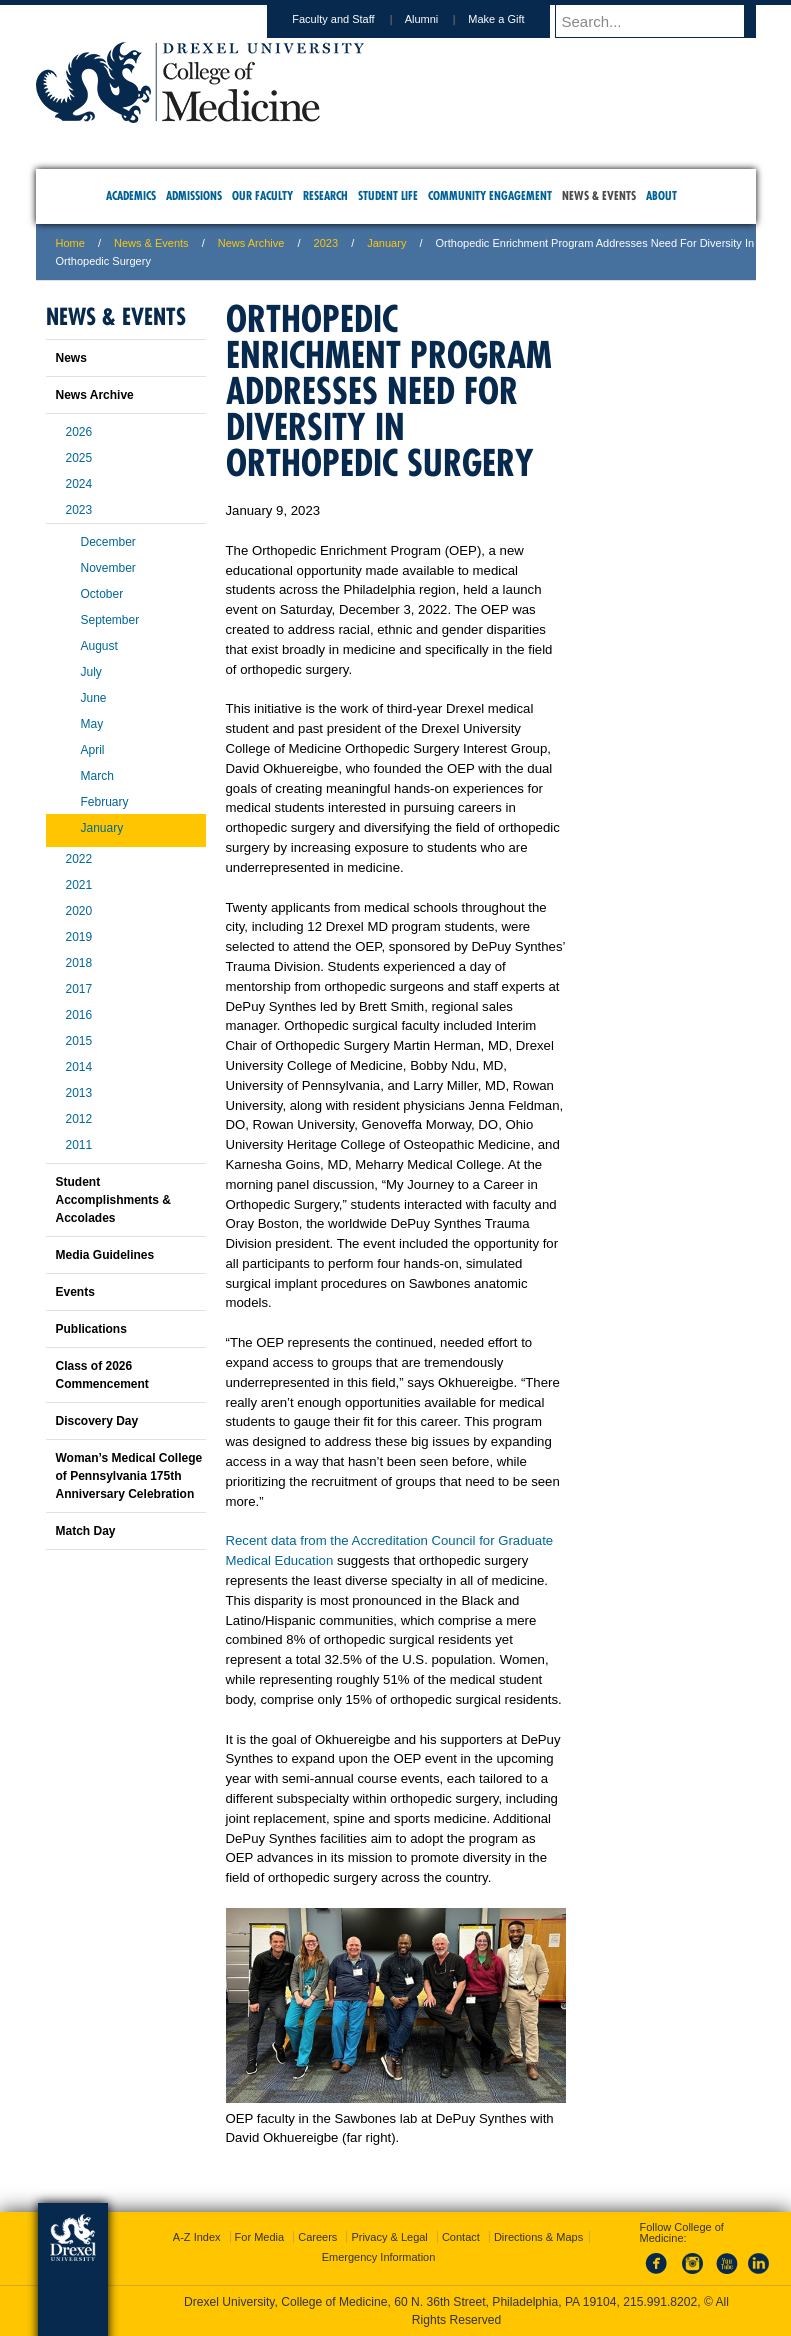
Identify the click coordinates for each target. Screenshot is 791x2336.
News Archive (251, 243)
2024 (79, 484)
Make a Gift (515, 19)
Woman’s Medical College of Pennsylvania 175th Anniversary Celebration (129, 1476)
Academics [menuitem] (131, 195)
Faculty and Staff (352, 19)
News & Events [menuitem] (599, 195)
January (386, 243)
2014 (79, 1067)
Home (70, 243)
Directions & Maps (538, 2237)
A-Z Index (197, 2237)
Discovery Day (97, 1421)
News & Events (151, 243)
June (94, 698)
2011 (79, 1145)
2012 (79, 1119)
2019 (79, 937)
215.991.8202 (660, 2302)
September (110, 620)
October (102, 594)
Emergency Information (379, 2257)
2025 (79, 458)
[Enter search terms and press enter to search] (665, 21)
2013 (79, 1093)
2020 (79, 911)
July (91, 672)
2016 (79, 1015)
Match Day (86, 1531)
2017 (79, 989)
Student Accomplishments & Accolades (113, 1200)
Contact (461, 2237)
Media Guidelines (105, 1255)
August (99, 646)
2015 (79, 1041)
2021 (79, 885)
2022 (79, 859)
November (108, 568)
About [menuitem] (661, 195)
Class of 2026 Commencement (102, 1375)
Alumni (441, 19)
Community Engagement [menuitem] (490, 195)
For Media (260, 2237)
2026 (79, 432)
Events (75, 1292)
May (92, 724)
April (93, 750)
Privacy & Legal (389, 2237)
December (108, 542)
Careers (317, 2237)
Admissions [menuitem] (194, 195)
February (105, 802)
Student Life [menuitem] (388, 195)
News (71, 358)
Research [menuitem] (325, 195)
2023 (326, 243)
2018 (79, 963)
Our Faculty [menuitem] (262, 195)
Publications (91, 1329)
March (97, 776)
